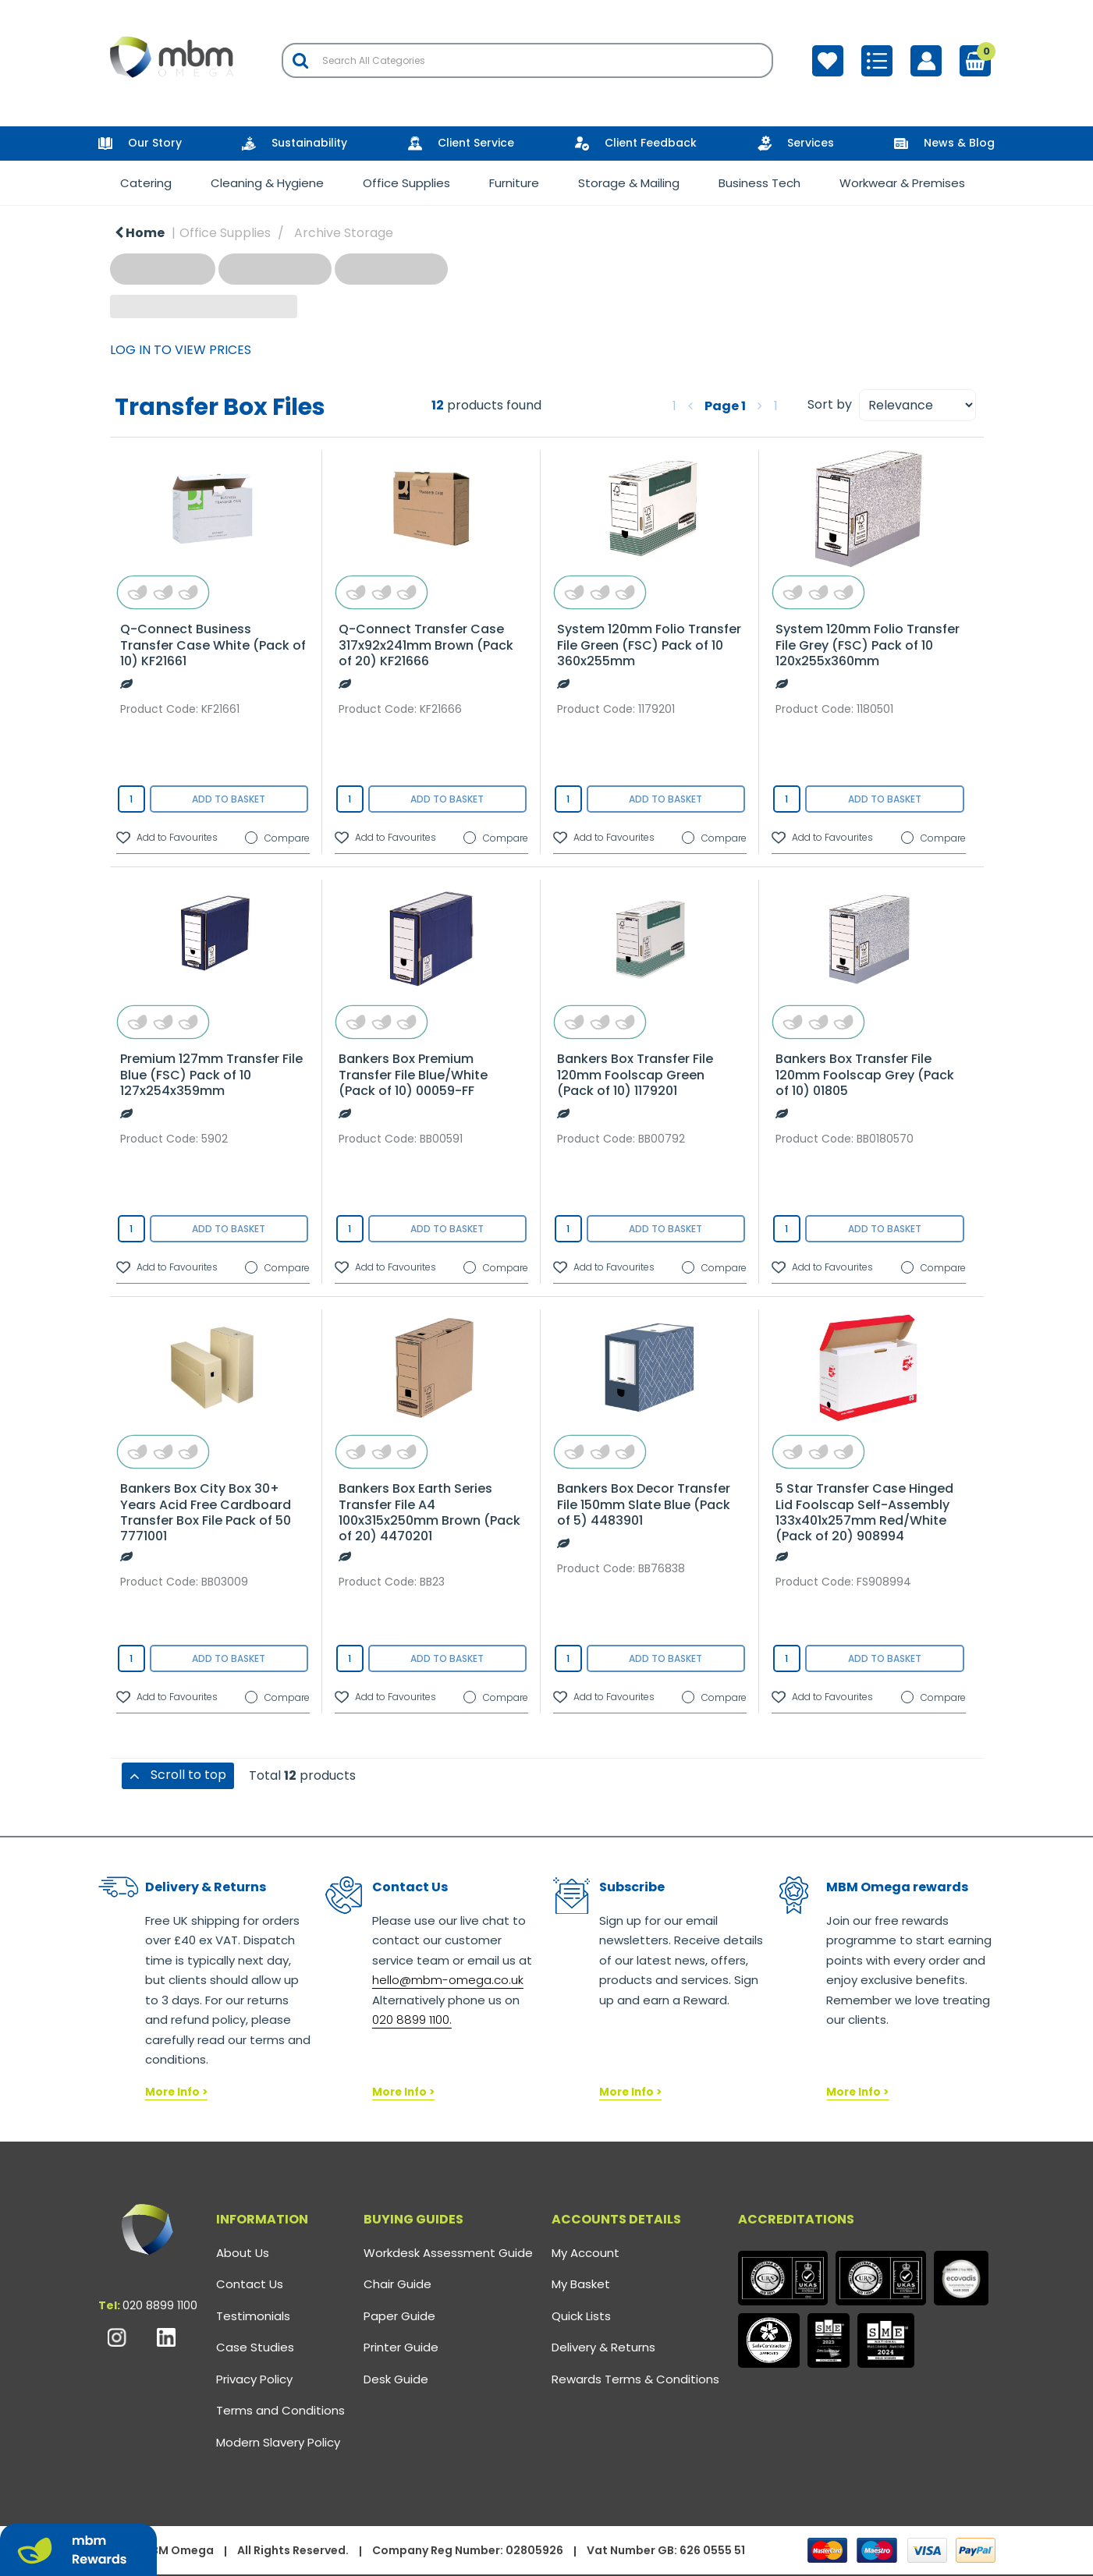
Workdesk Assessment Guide (448, 2253)
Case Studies (255, 2347)
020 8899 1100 (159, 2305)
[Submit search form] (300, 60)
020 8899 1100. (412, 2019)
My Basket (581, 2284)
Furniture (514, 183)
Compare (277, 838)
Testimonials (253, 2316)
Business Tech (759, 183)
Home (140, 233)
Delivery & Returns (603, 2347)
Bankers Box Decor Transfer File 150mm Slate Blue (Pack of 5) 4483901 (643, 1504)
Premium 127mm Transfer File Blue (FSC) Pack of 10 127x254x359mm (211, 1074)
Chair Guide (397, 2284)
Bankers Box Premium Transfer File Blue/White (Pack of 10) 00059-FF (413, 1074)
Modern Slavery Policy (278, 2442)
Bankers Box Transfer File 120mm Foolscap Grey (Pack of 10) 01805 (864, 1074)
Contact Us (249, 2284)
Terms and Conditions (280, 2410)
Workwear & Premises (902, 183)
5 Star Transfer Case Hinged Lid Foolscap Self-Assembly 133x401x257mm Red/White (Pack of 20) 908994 (864, 1512)
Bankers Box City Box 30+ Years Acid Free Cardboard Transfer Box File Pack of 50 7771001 (205, 1512)
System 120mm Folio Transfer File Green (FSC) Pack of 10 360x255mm (649, 644)
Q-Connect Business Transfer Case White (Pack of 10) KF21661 (213, 644)
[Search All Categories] (527, 60)
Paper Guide (399, 2316)
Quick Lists (581, 2316)
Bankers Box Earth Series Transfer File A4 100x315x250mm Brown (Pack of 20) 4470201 (429, 1512)
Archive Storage (343, 233)
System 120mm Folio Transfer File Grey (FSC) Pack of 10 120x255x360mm (867, 644)
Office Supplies (406, 183)
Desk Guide (396, 2379)
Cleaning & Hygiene (267, 183)
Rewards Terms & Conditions (635, 2379)
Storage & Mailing (629, 183)
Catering (146, 183)
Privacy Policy (254, 2379)
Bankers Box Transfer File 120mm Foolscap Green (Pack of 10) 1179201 (635, 1074)
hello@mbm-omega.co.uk (447, 1980)
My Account (585, 2253)
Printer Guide (401, 2347)
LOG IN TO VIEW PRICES (180, 350)
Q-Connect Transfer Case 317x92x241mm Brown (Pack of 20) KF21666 (426, 644)
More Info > (176, 2092)
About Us (242, 2253)
